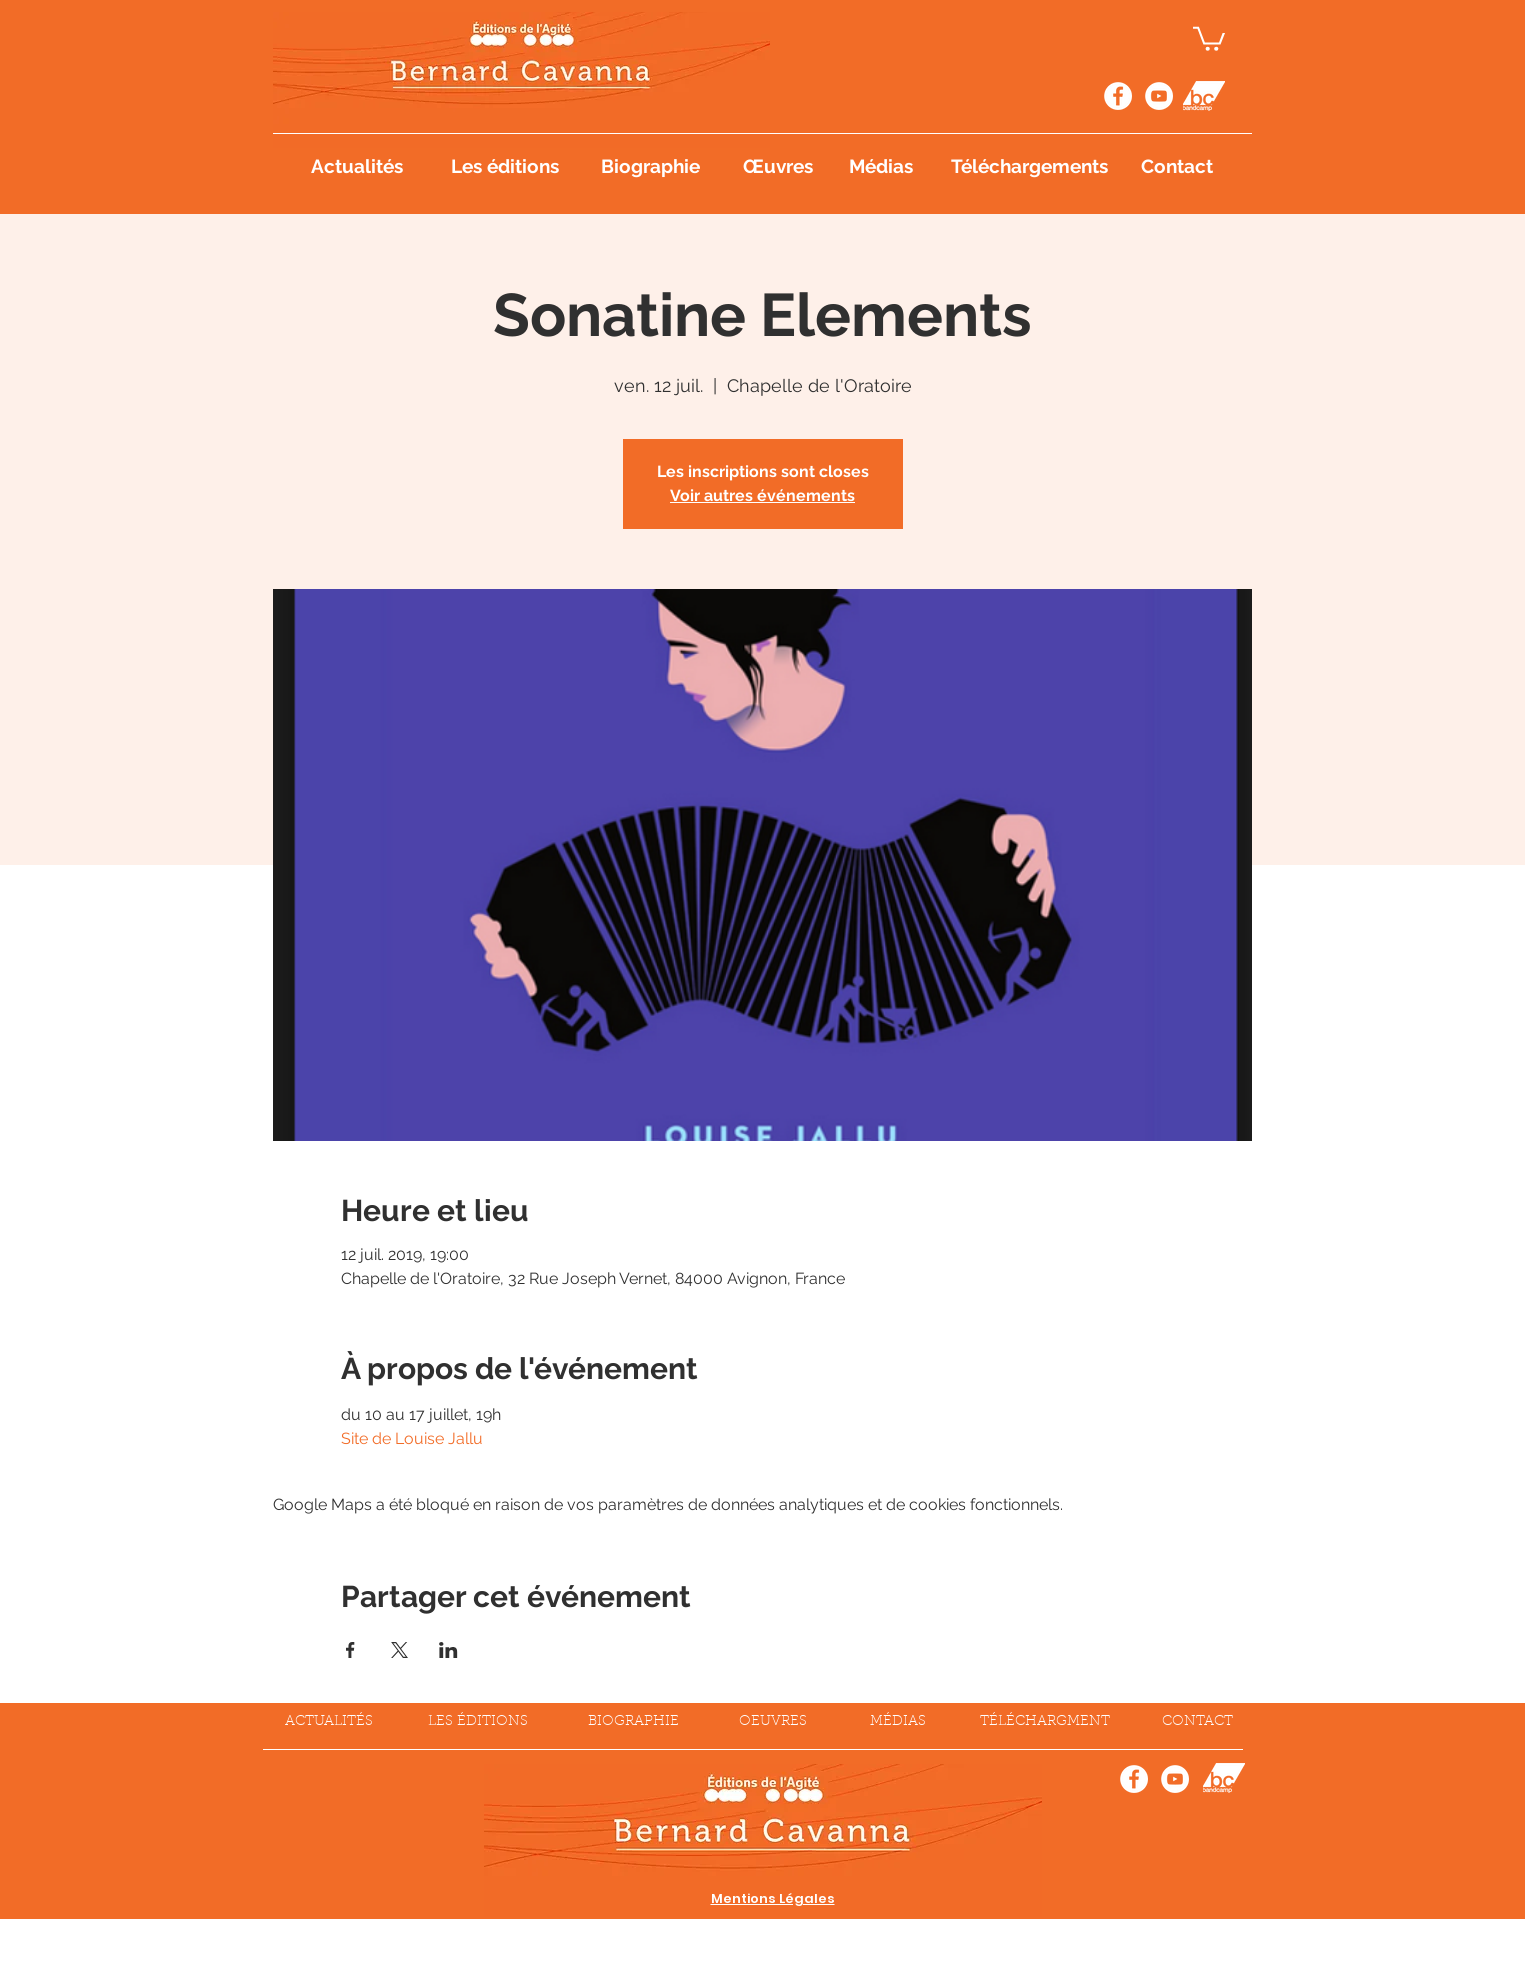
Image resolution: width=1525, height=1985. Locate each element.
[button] (1209, 37)
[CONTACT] (1198, 1723)
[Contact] (1177, 166)
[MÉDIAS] (898, 1723)
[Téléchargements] (1032, 166)
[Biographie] (651, 166)
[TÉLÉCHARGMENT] (1045, 1723)
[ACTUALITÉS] (329, 1723)
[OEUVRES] (773, 1723)
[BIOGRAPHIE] (633, 1723)
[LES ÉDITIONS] (478, 1723)
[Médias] (882, 166)
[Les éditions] (506, 166)
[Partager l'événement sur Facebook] (350, 1650)
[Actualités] (357, 166)
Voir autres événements (762, 495)
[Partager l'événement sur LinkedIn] (448, 1650)
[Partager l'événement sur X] (399, 1650)
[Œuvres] (779, 166)
